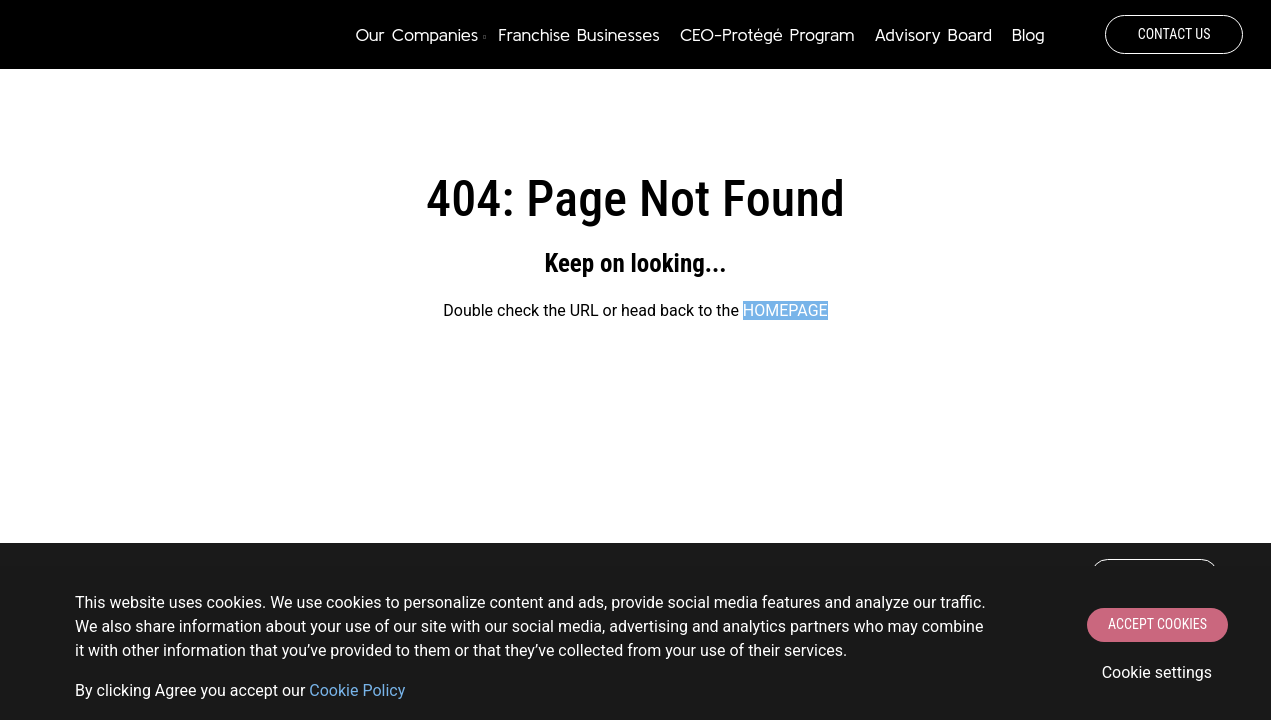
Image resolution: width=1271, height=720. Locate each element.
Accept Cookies (1157, 624)
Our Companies (417, 34)
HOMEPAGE (785, 310)
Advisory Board (933, 34)
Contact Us (1174, 34)
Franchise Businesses (579, 34)
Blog (1028, 34)
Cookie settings (1157, 672)
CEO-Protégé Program (767, 34)
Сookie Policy (357, 690)
